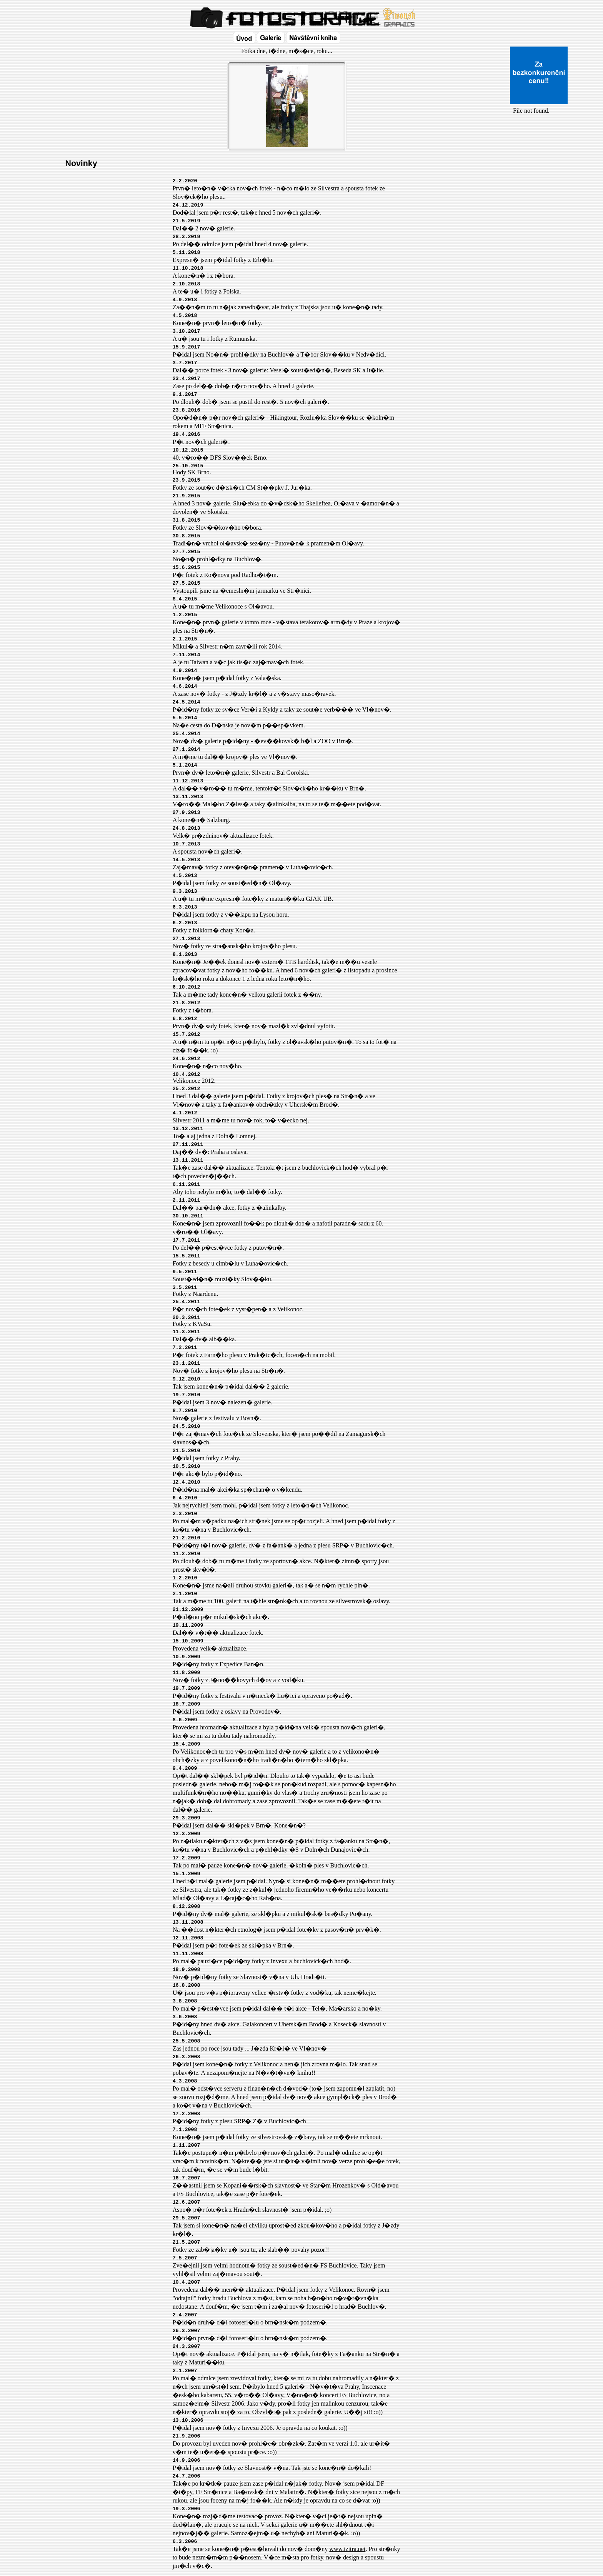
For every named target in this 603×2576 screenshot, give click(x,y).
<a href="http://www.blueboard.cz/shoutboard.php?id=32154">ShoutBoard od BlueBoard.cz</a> (539, 196)
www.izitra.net (347, 2549)
